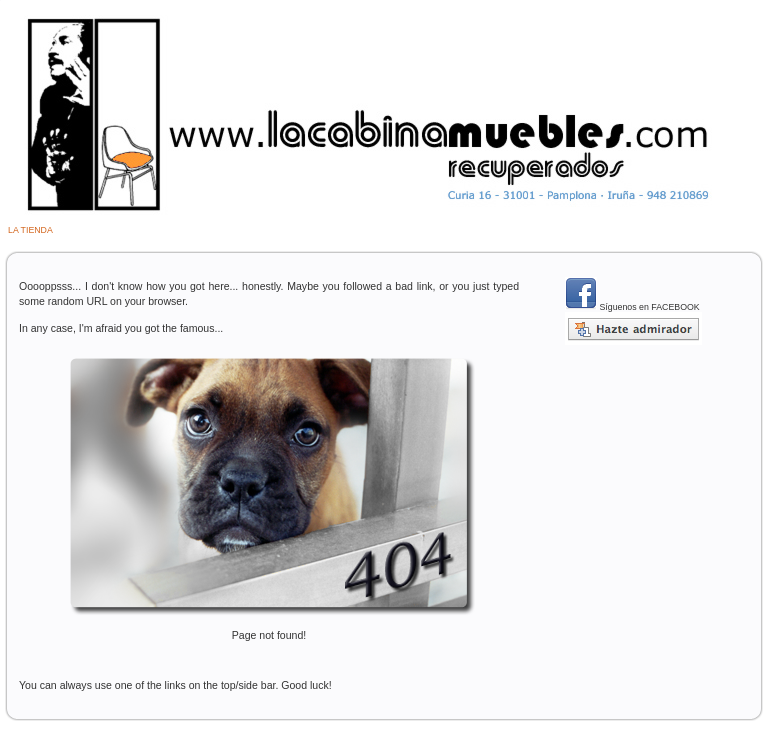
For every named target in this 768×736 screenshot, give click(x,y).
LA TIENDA (30, 230)
